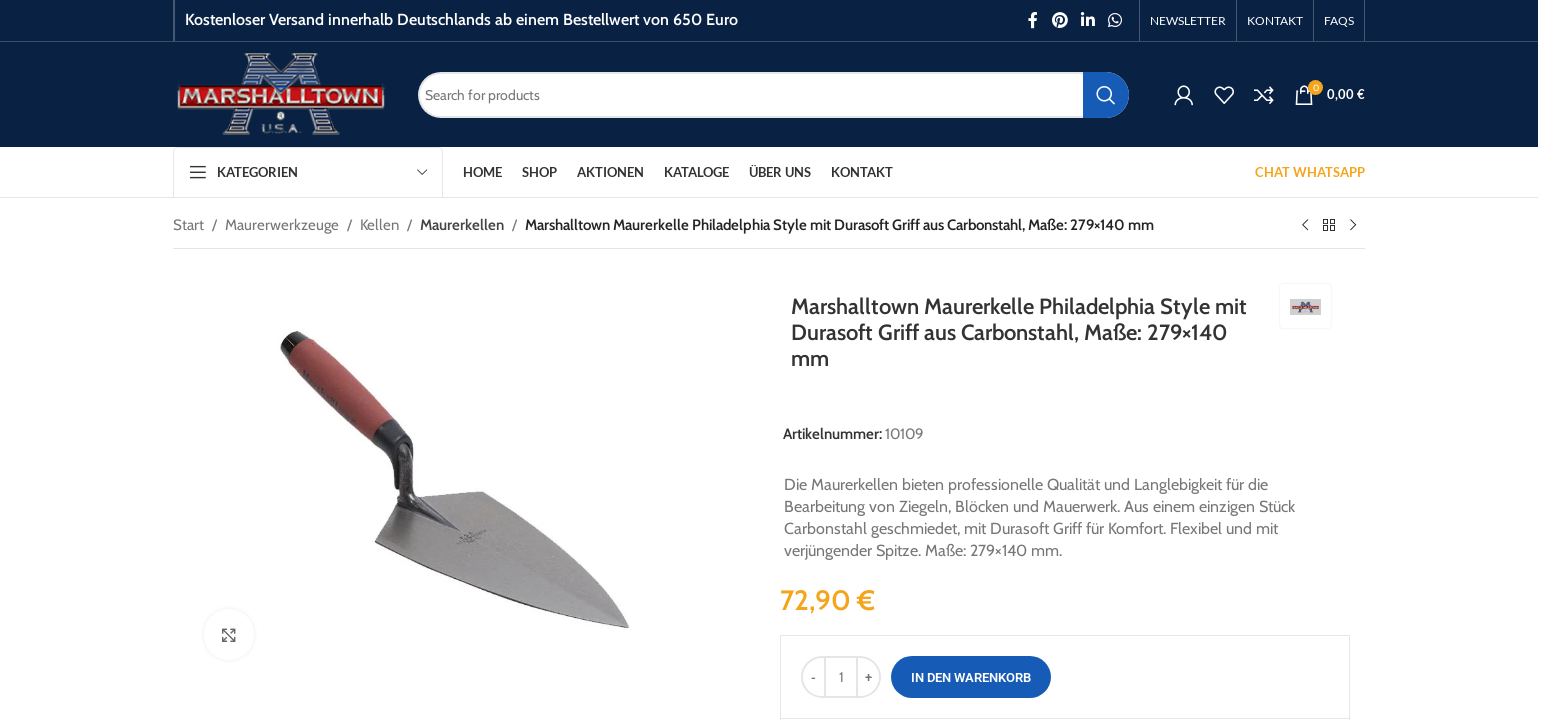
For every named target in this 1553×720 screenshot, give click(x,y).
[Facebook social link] (1033, 20)
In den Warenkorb (971, 677)
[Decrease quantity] (813, 677)
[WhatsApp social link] (1115, 20)
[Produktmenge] (841, 677)
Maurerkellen (462, 225)
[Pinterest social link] (1059, 20)
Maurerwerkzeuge (282, 225)
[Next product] (1353, 226)
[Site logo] (280, 93)
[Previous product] (1305, 226)
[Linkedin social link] (1087, 20)
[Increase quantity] (868, 677)
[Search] (773, 95)
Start (188, 225)
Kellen (379, 225)
